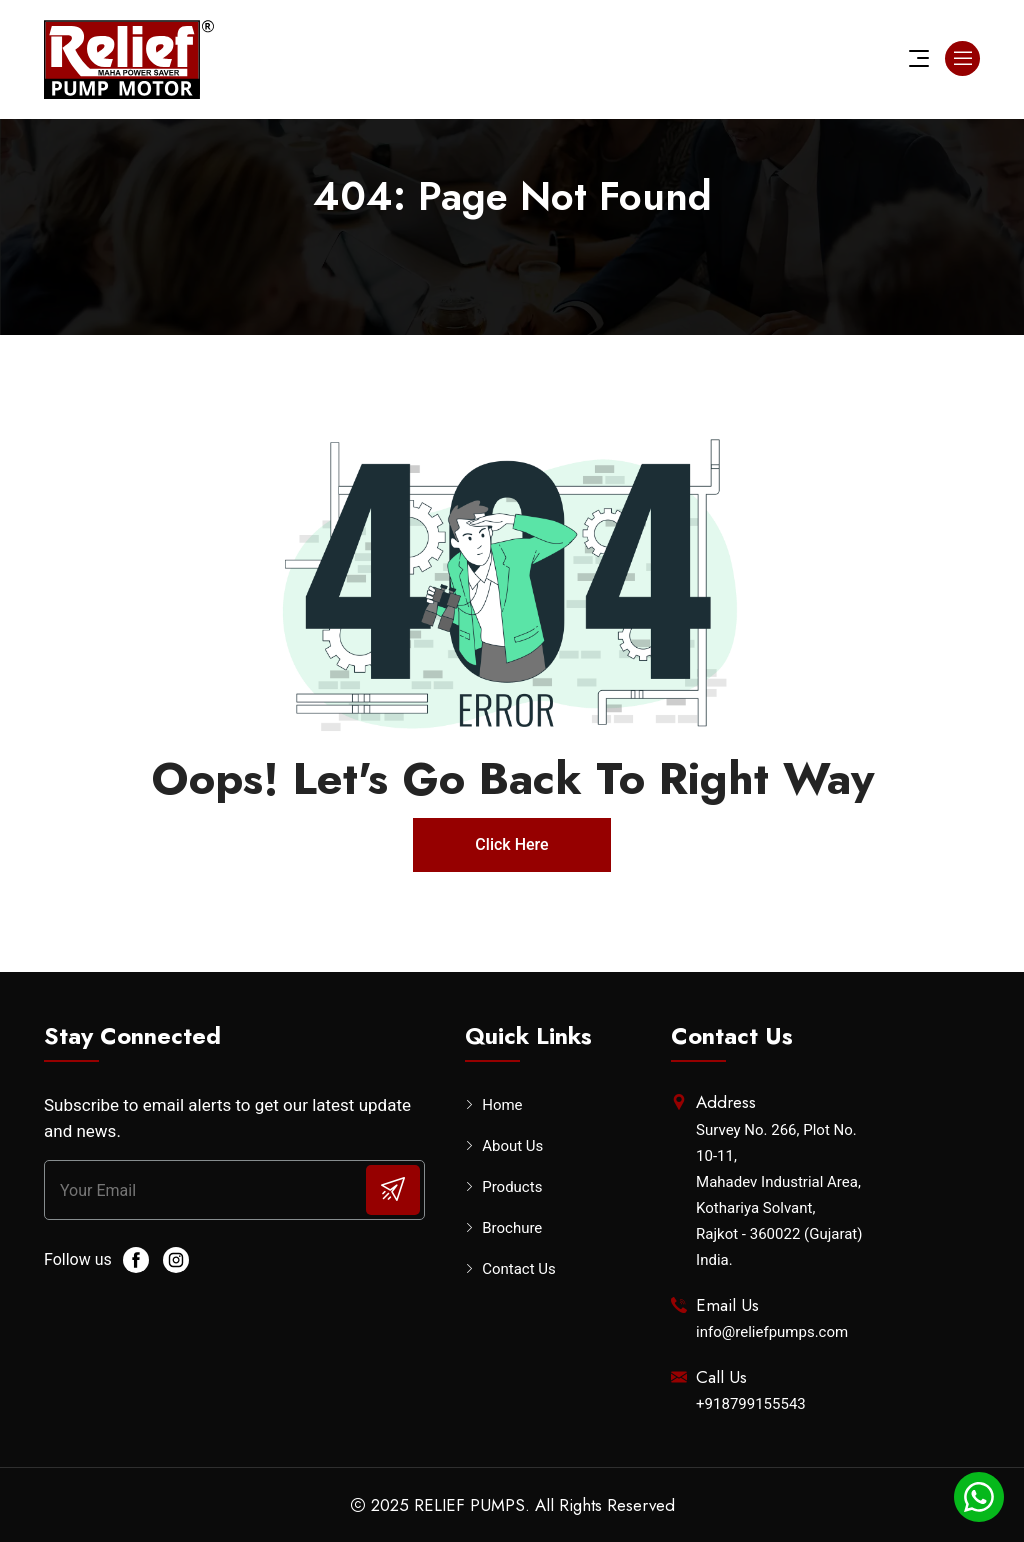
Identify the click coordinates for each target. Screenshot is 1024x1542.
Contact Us (519, 1269)
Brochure (512, 1228)
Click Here (511, 844)
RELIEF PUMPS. (472, 1505)
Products (512, 1187)
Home (502, 1105)
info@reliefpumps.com (772, 1332)
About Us (512, 1146)
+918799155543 (751, 1404)
